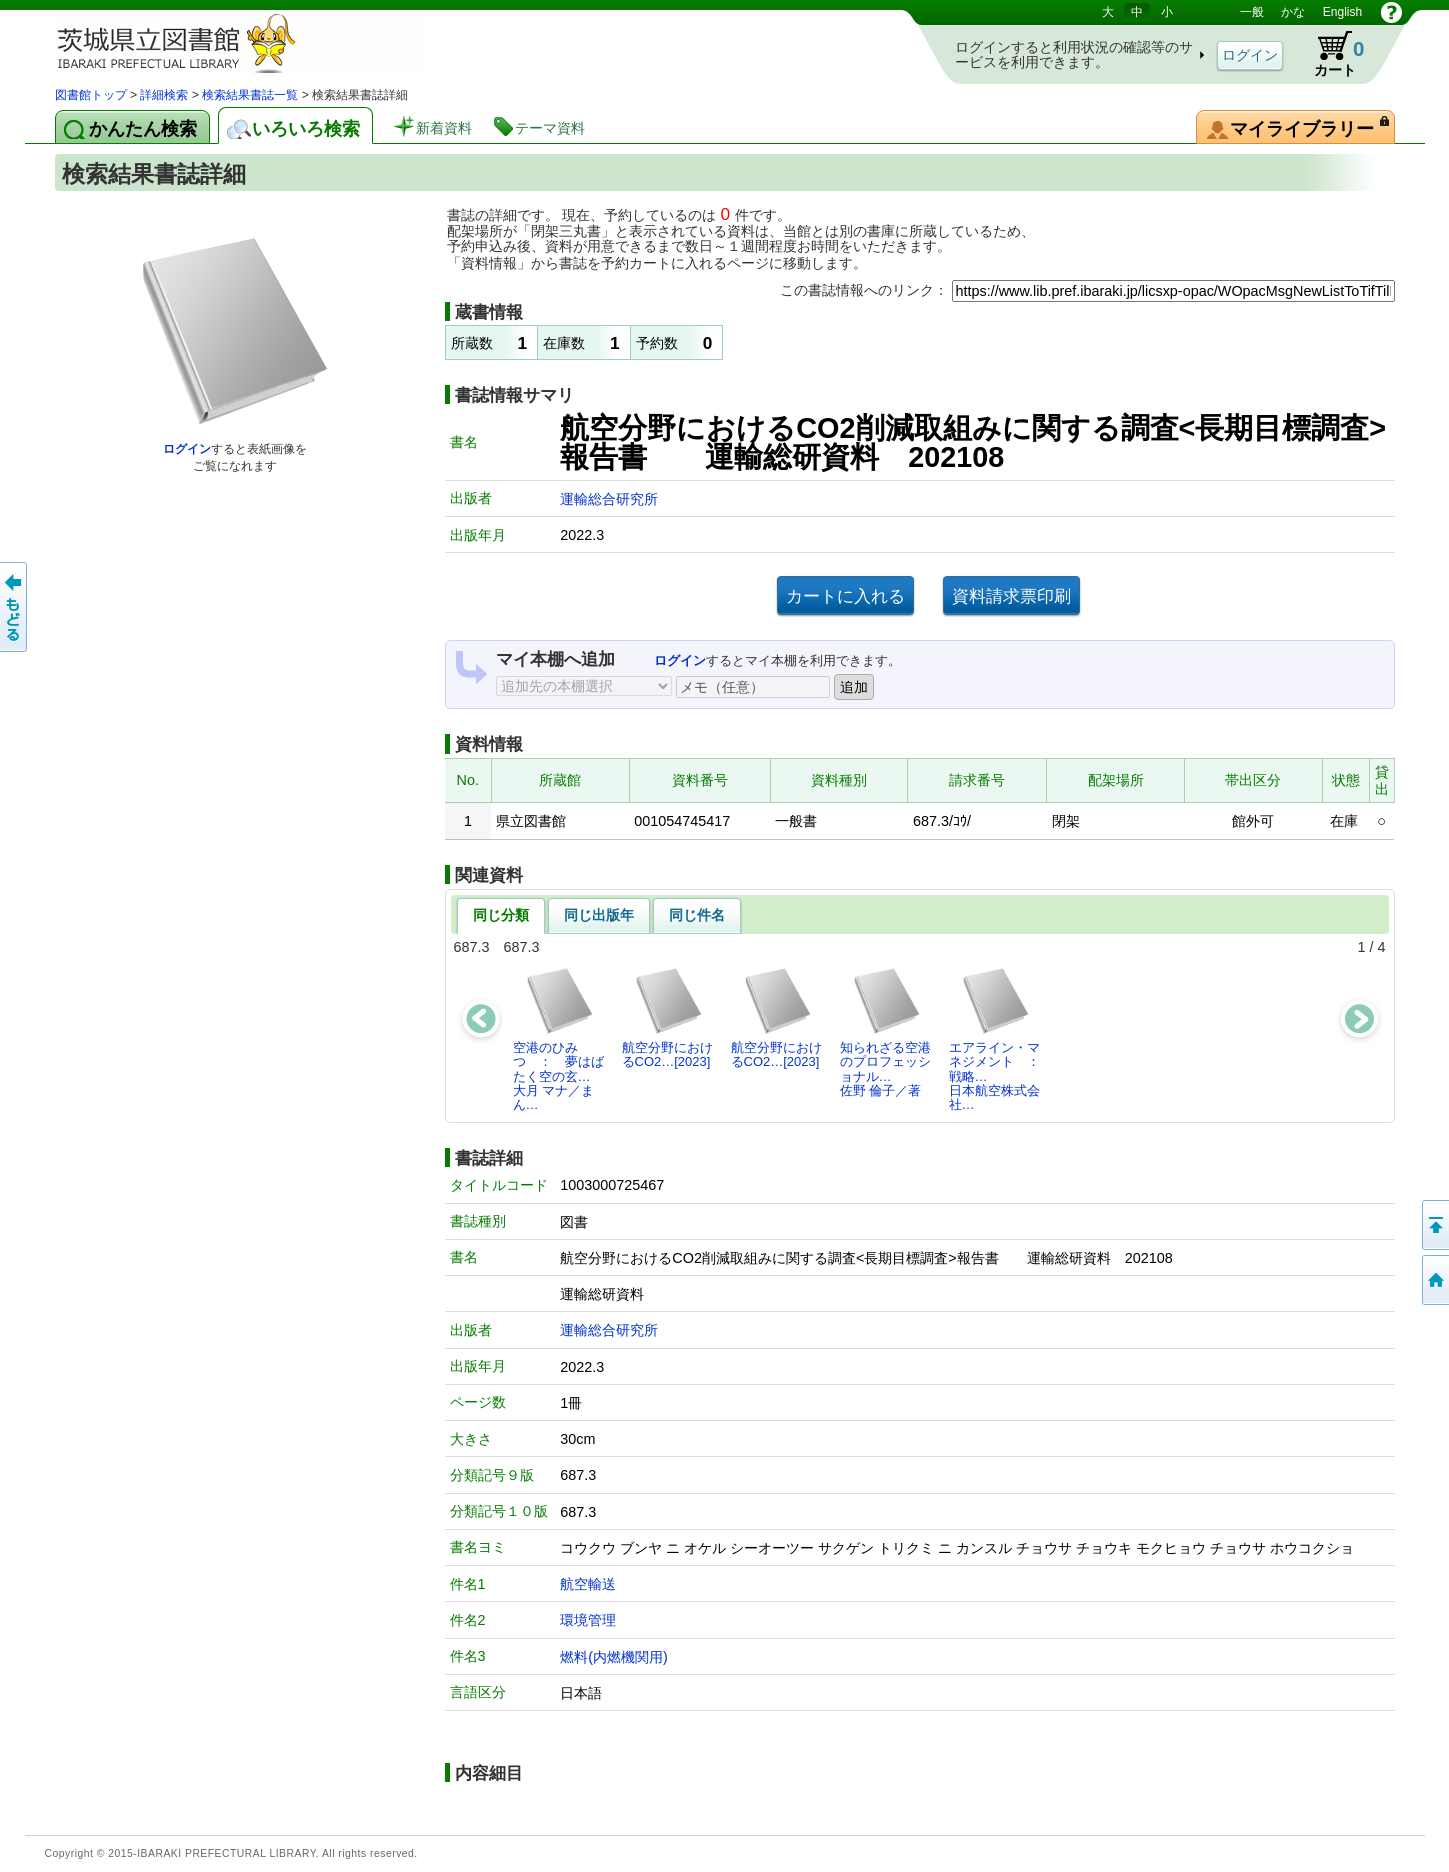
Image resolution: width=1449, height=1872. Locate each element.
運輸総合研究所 (609, 499)
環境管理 (588, 1620)
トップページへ (1434, 1280)
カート (1330, 54)
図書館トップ (91, 95)
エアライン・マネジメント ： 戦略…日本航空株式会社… (1000, 1039)
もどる (15, 607)
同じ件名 (697, 915)
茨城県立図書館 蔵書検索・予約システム (265, 42)
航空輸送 (588, 1584)
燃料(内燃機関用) (614, 1657)
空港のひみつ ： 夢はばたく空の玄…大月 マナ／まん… (558, 1039)
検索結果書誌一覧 (250, 95)
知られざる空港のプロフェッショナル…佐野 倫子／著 (885, 1032)
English (1342, 12)
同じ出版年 (599, 915)
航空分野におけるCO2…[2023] (667, 1017)
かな (1293, 12)
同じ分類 (501, 915)
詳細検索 (164, 95)
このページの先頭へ (1434, 1225)
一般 (1252, 12)
